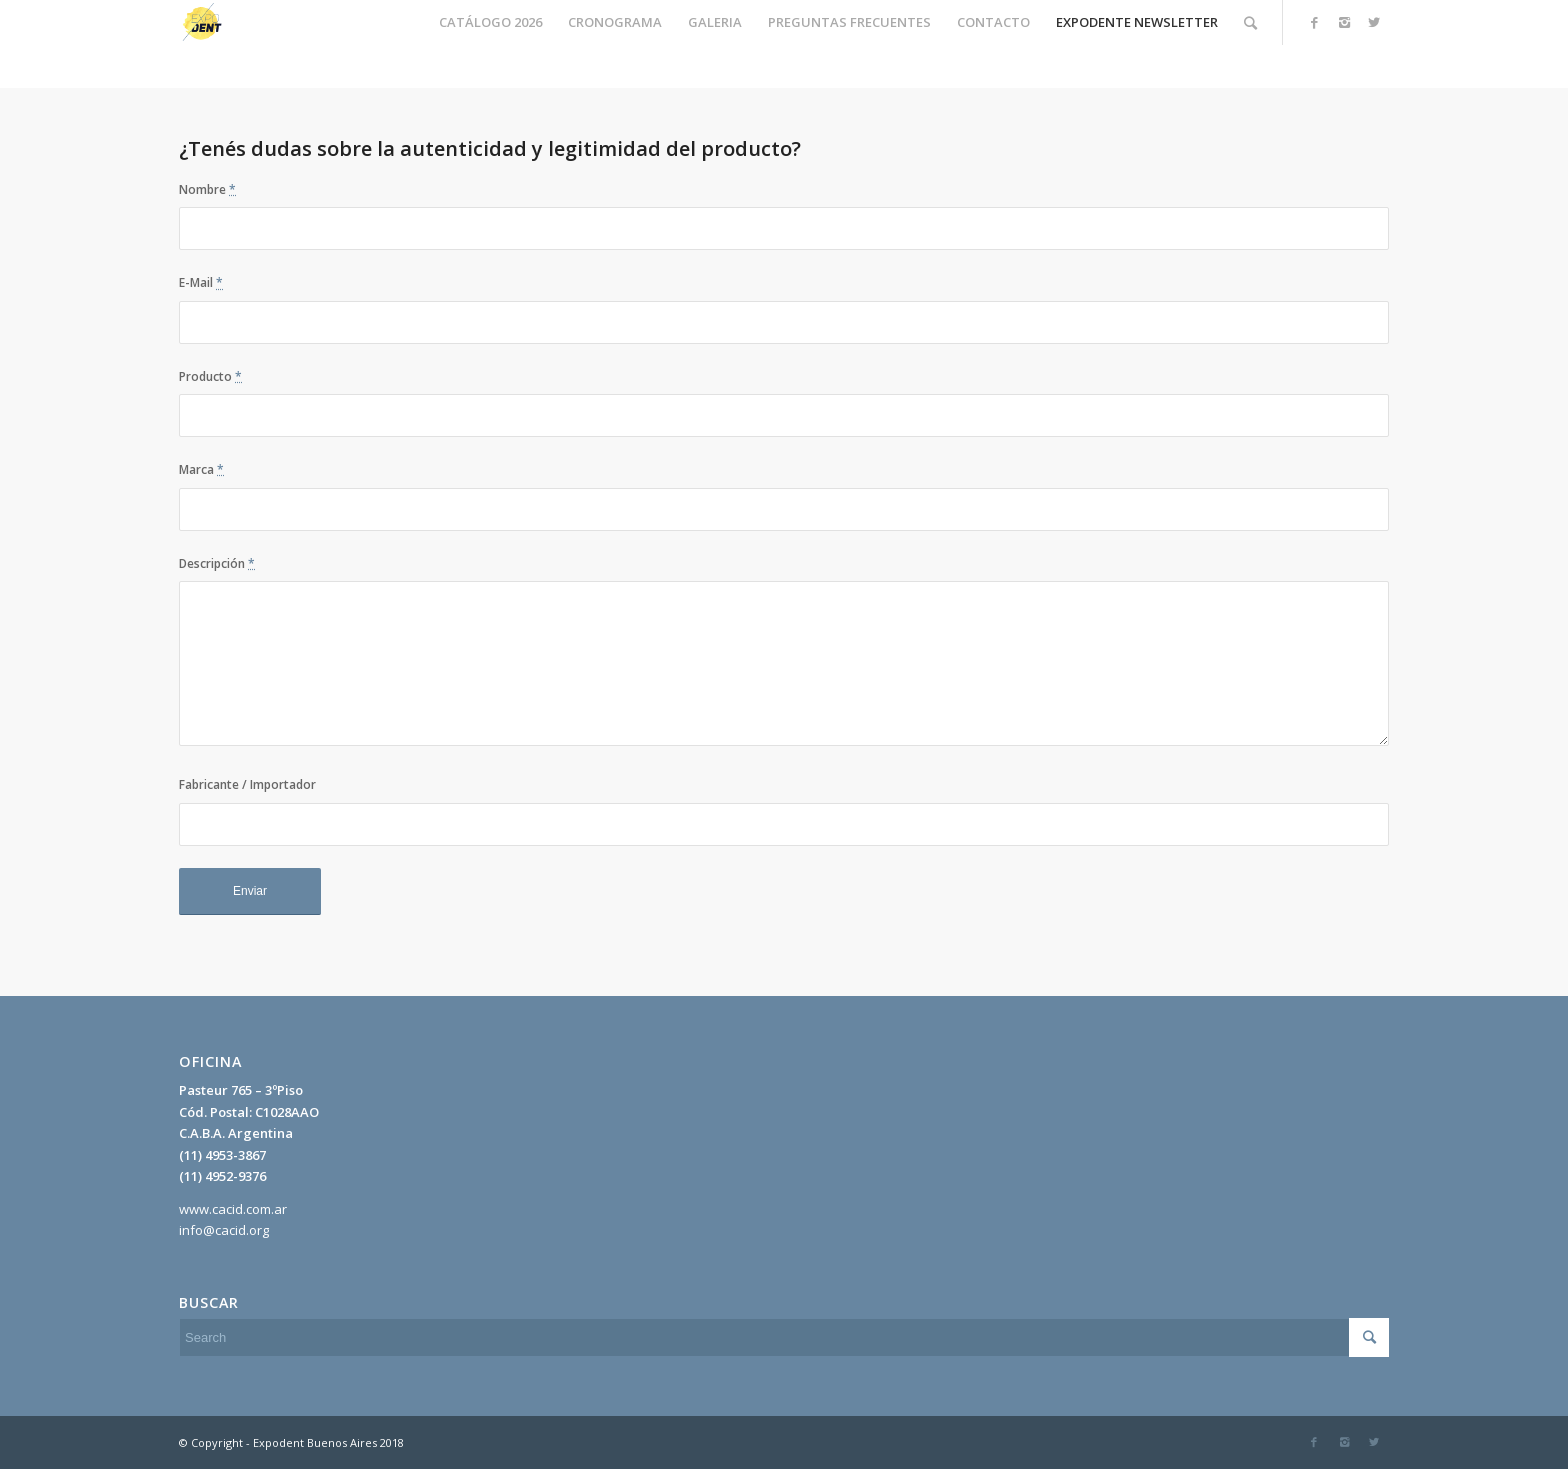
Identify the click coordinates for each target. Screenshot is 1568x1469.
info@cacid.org (224, 1230)
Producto (210, 376)
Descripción (217, 563)
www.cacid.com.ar (233, 1209)
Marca (201, 469)
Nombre (207, 189)
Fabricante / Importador (247, 784)
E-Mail (201, 282)
